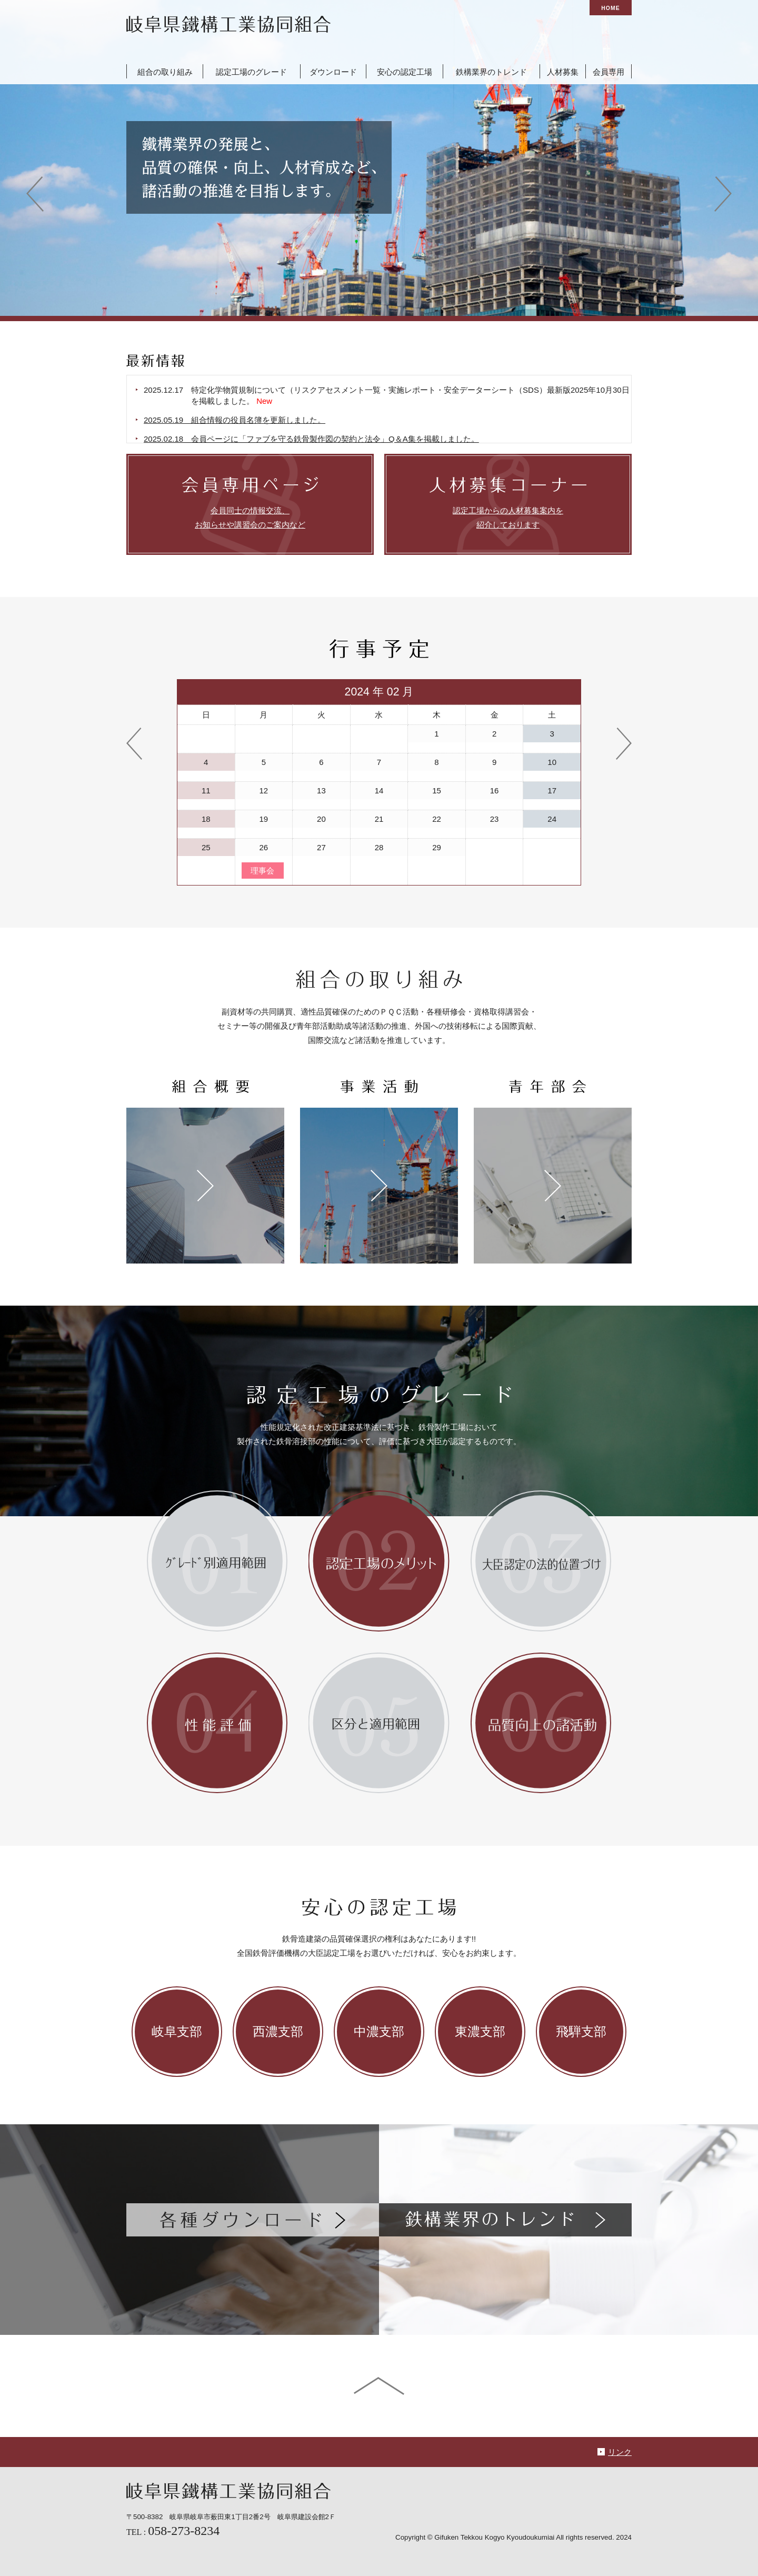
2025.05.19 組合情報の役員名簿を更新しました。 (250, 419)
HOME (610, 8)
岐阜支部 (177, 2031)
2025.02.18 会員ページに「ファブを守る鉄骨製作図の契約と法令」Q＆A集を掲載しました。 (327, 438)
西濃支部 (278, 2031)
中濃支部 (379, 2031)
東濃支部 (480, 2031)
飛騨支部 (581, 2031)
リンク (620, 2452)
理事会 (262, 870)
